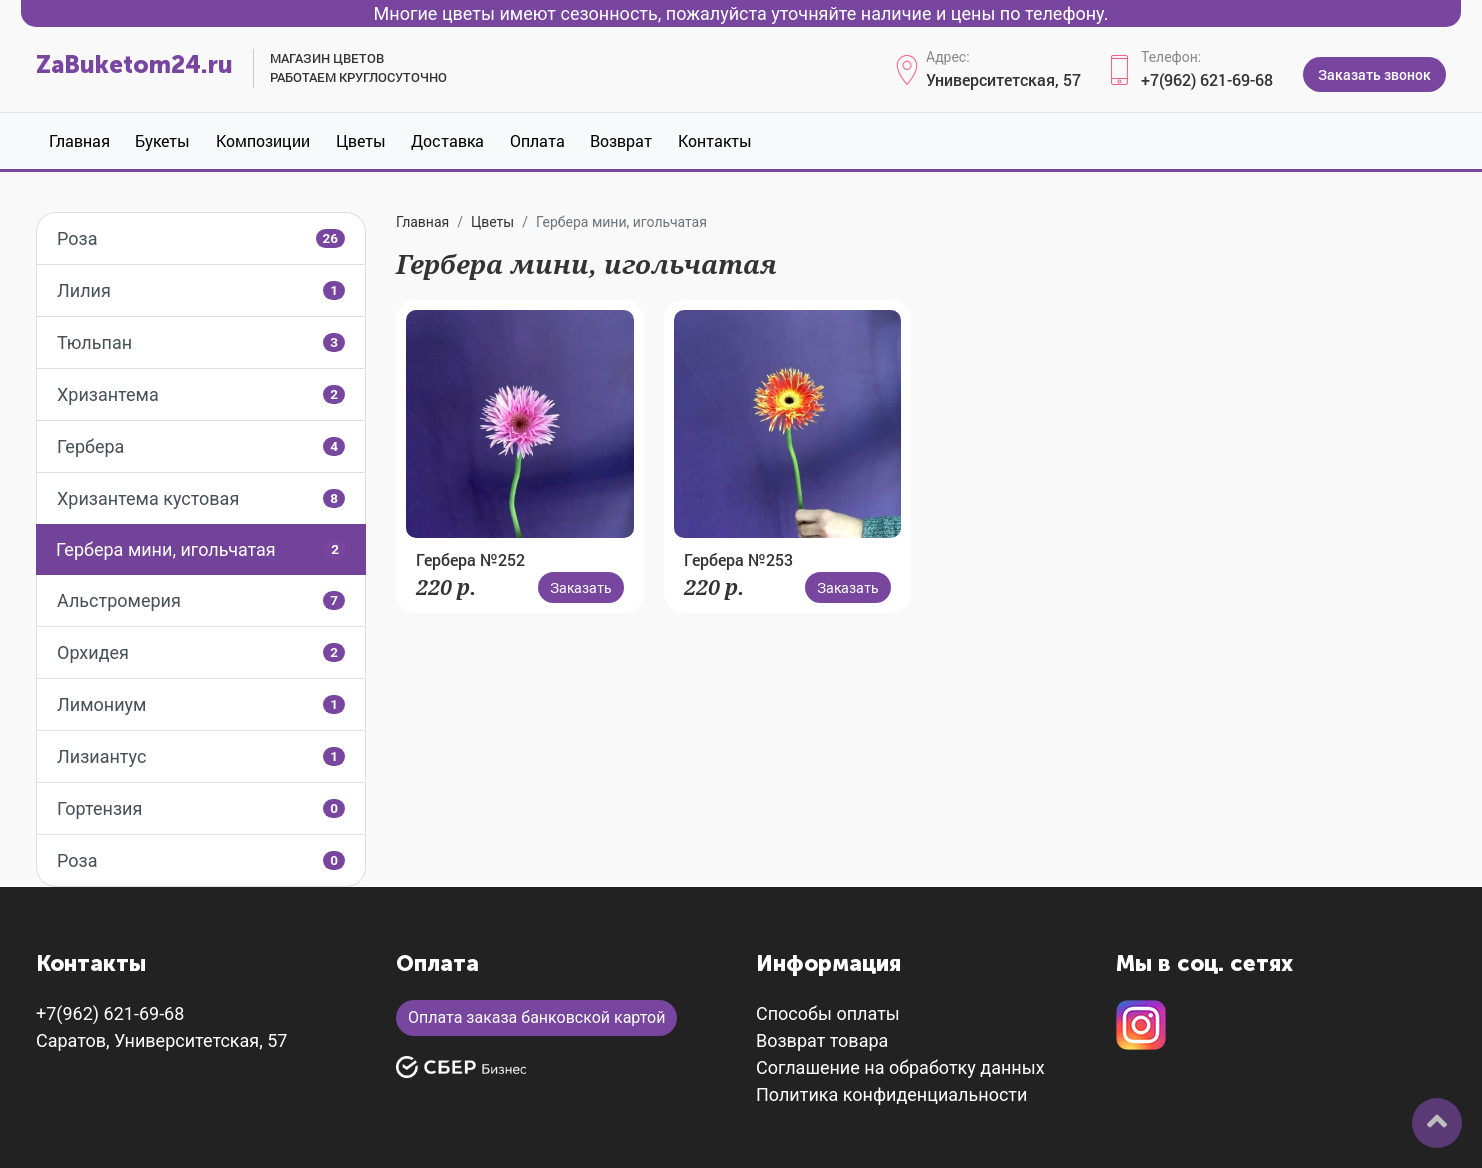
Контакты (715, 140)
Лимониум (201, 704)
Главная (79, 140)
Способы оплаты (828, 1013)
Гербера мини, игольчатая (201, 549)
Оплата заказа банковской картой (536, 1017)
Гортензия (201, 808)
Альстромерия (201, 600)
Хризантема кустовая (201, 498)
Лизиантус (201, 756)
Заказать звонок (1374, 74)
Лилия (201, 290)
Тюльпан (201, 342)
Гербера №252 (470, 559)
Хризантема (201, 394)
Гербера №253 (738, 559)
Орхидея (201, 652)
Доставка (447, 140)
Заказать (581, 587)
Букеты (162, 140)
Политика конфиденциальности (891, 1094)
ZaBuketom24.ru (134, 64)
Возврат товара (822, 1040)
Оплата (537, 140)
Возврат (621, 140)
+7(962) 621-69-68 (1207, 79)
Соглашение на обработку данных (900, 1067)
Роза (201, 238)
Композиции (263, 140)
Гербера (201, 446)
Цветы (361, 140)
